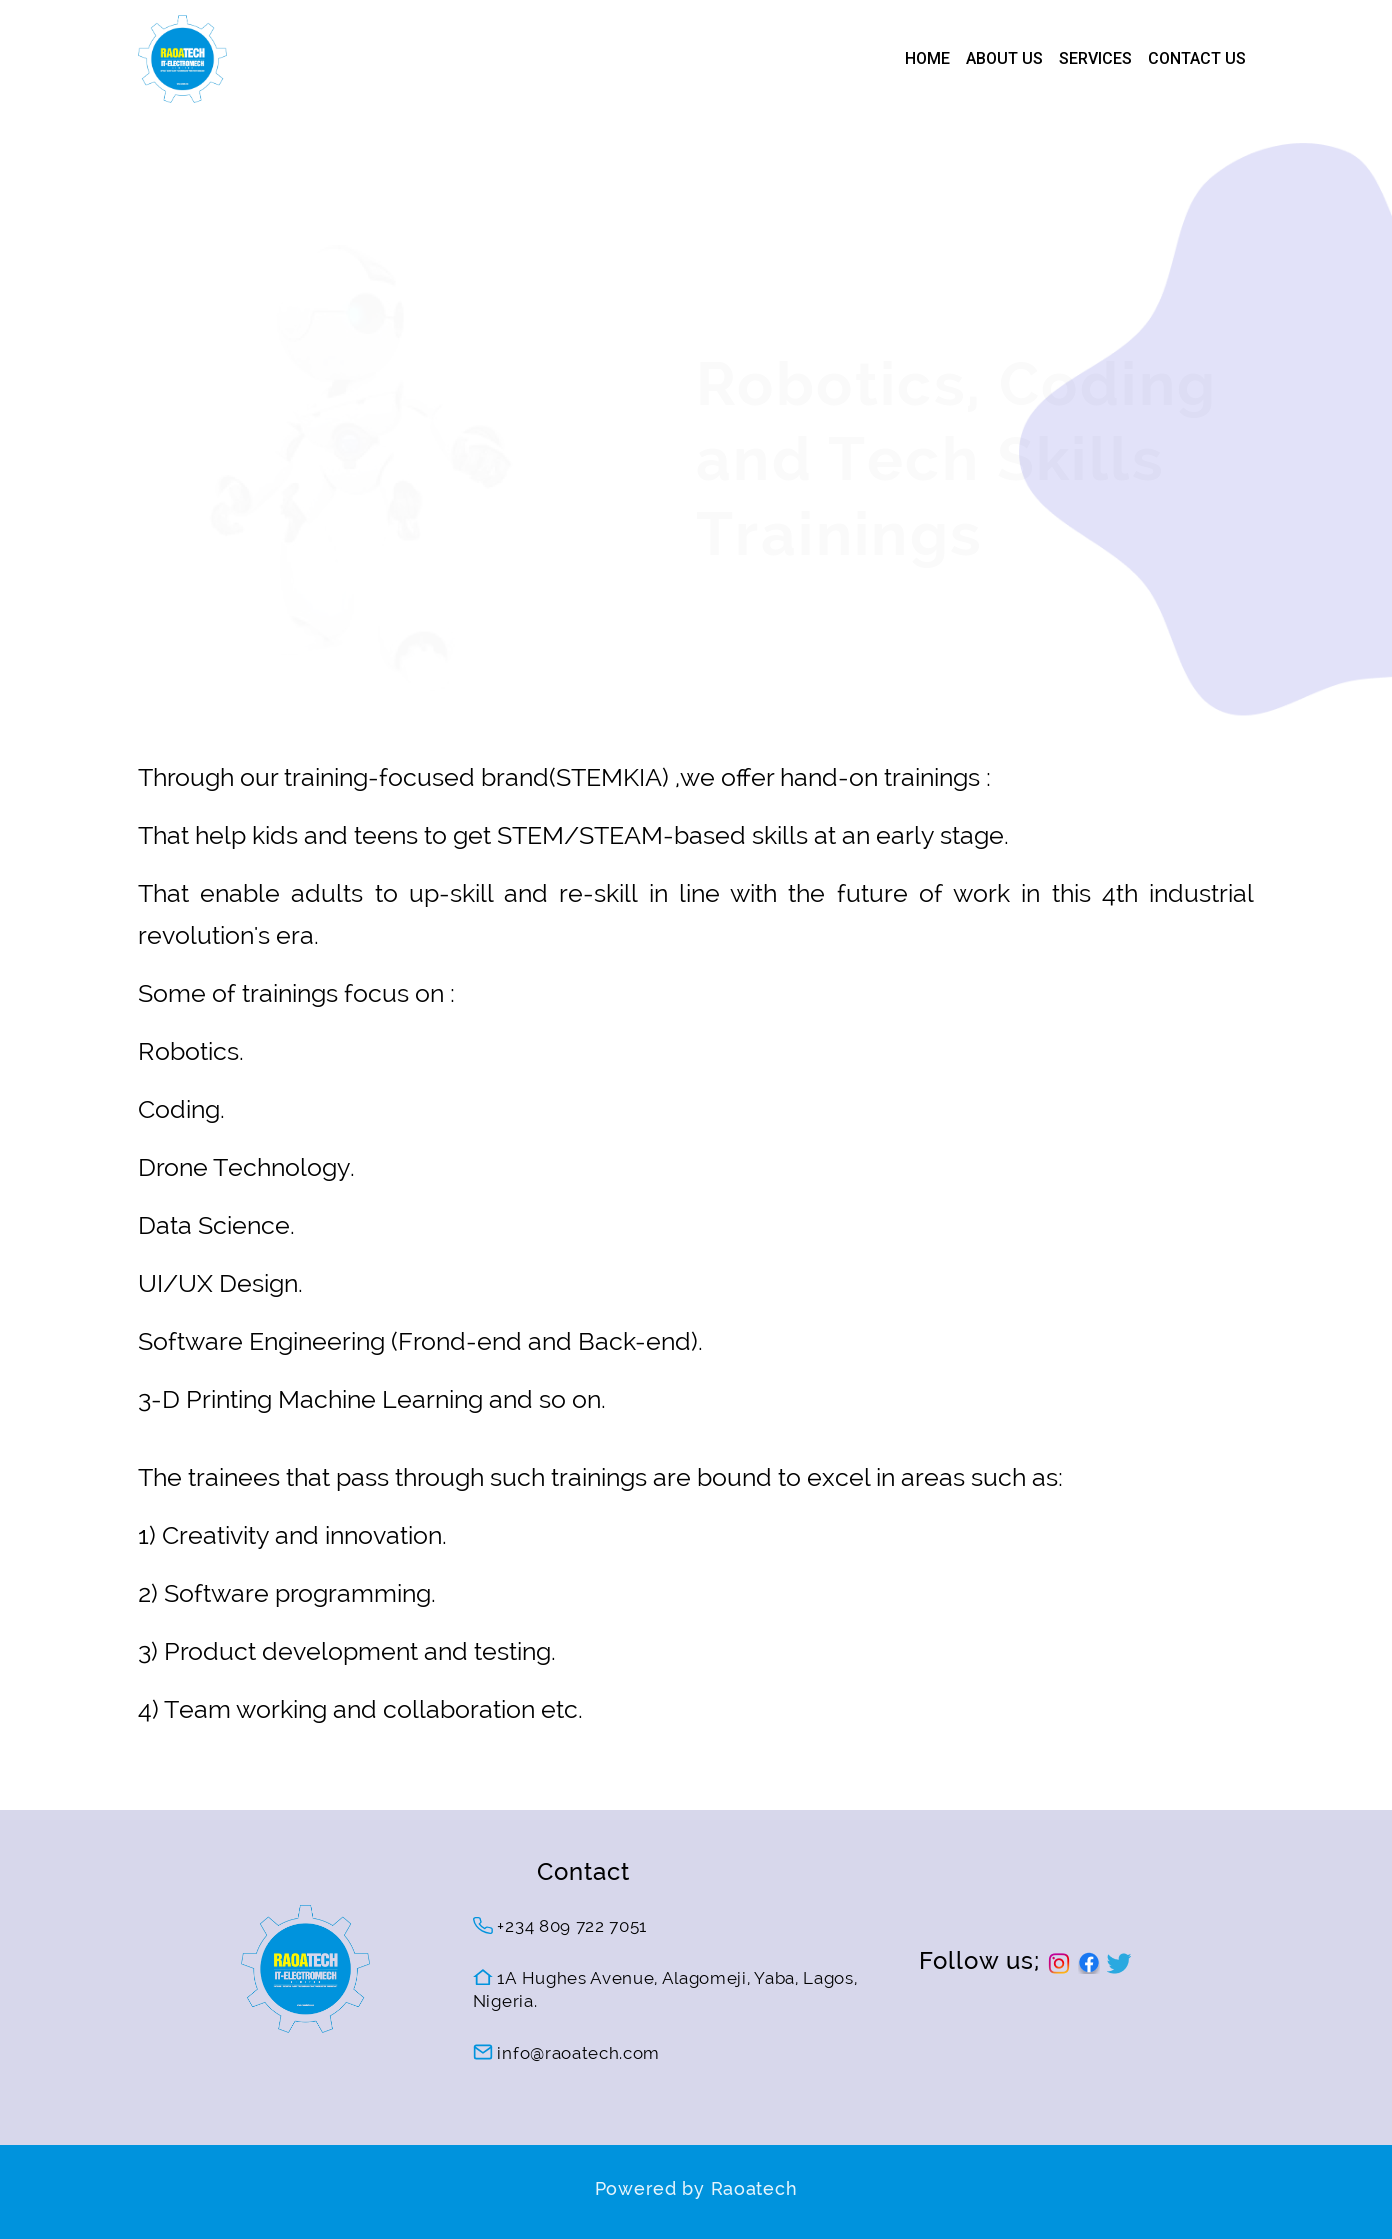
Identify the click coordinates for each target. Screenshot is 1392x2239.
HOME (927, 58)
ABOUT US (1004, 58)
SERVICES (1095, 58)
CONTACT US (1197, 58)
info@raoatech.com (566, 2053)
